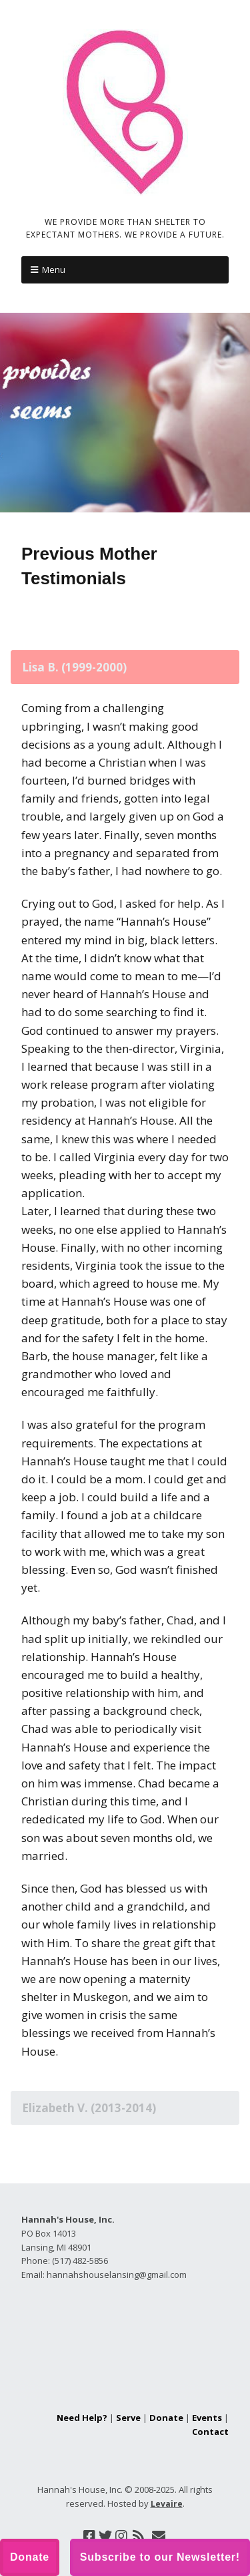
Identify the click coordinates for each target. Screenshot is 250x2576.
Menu (53, 270)
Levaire (167, 2503)
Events (207, 2418)
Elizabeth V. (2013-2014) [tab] (89, 2108)
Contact (210, 2432)
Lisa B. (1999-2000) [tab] (74, 667)
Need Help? (82, 2418)
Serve (128, 2418)
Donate (166, 2418)
